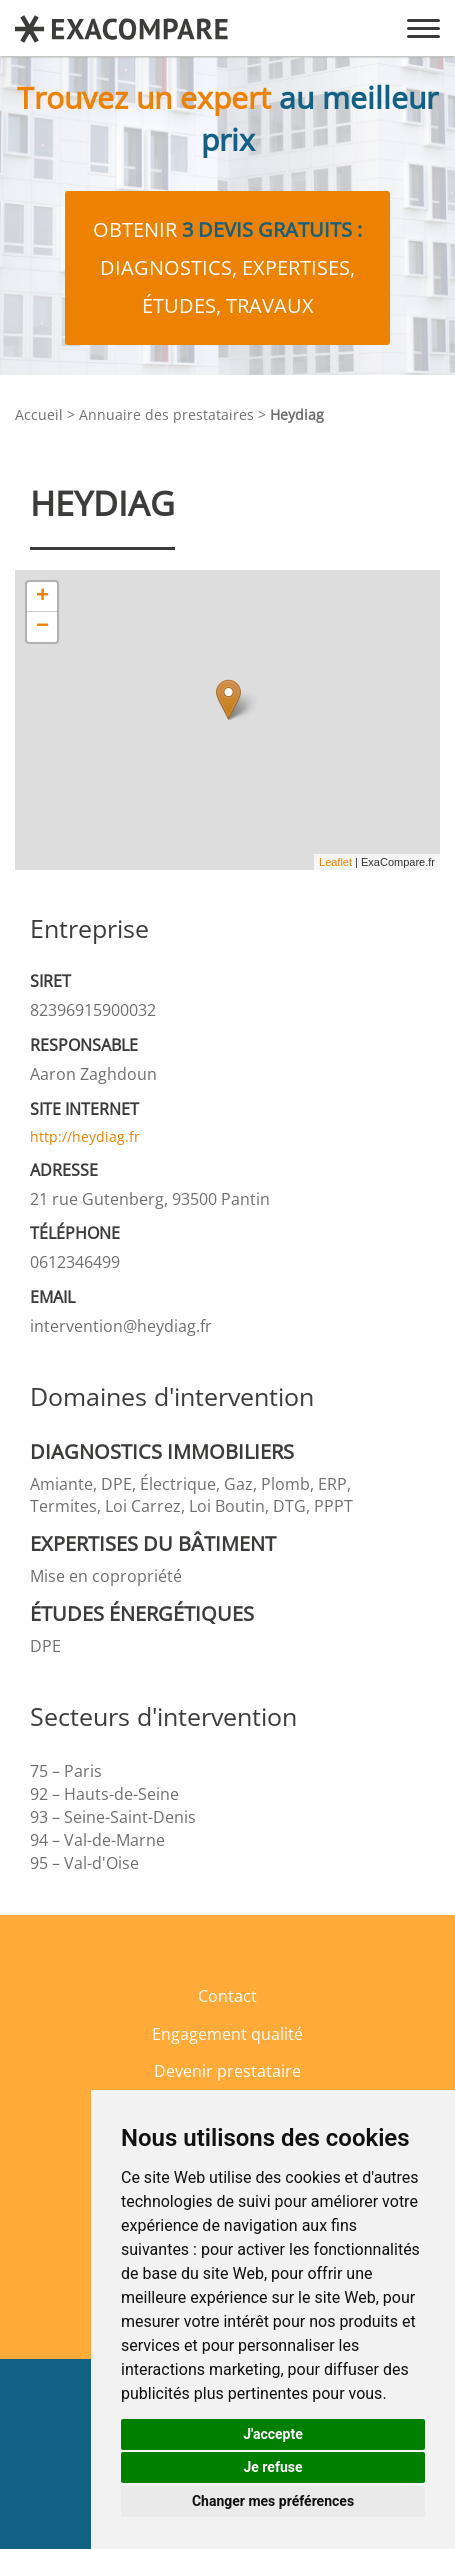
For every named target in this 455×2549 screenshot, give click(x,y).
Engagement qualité (227, 2034)
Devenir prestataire (227, 2071)
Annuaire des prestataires (166, 414)
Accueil (39, 414)
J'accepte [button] (273, 2434)
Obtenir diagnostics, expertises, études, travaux (227, 267)
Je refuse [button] (272, 2467)
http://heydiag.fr (85, 1136)
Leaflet (335, 862)
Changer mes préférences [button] (273, 2501)
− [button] (42, 627)
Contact (227, 1996)
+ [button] (42, 597)
